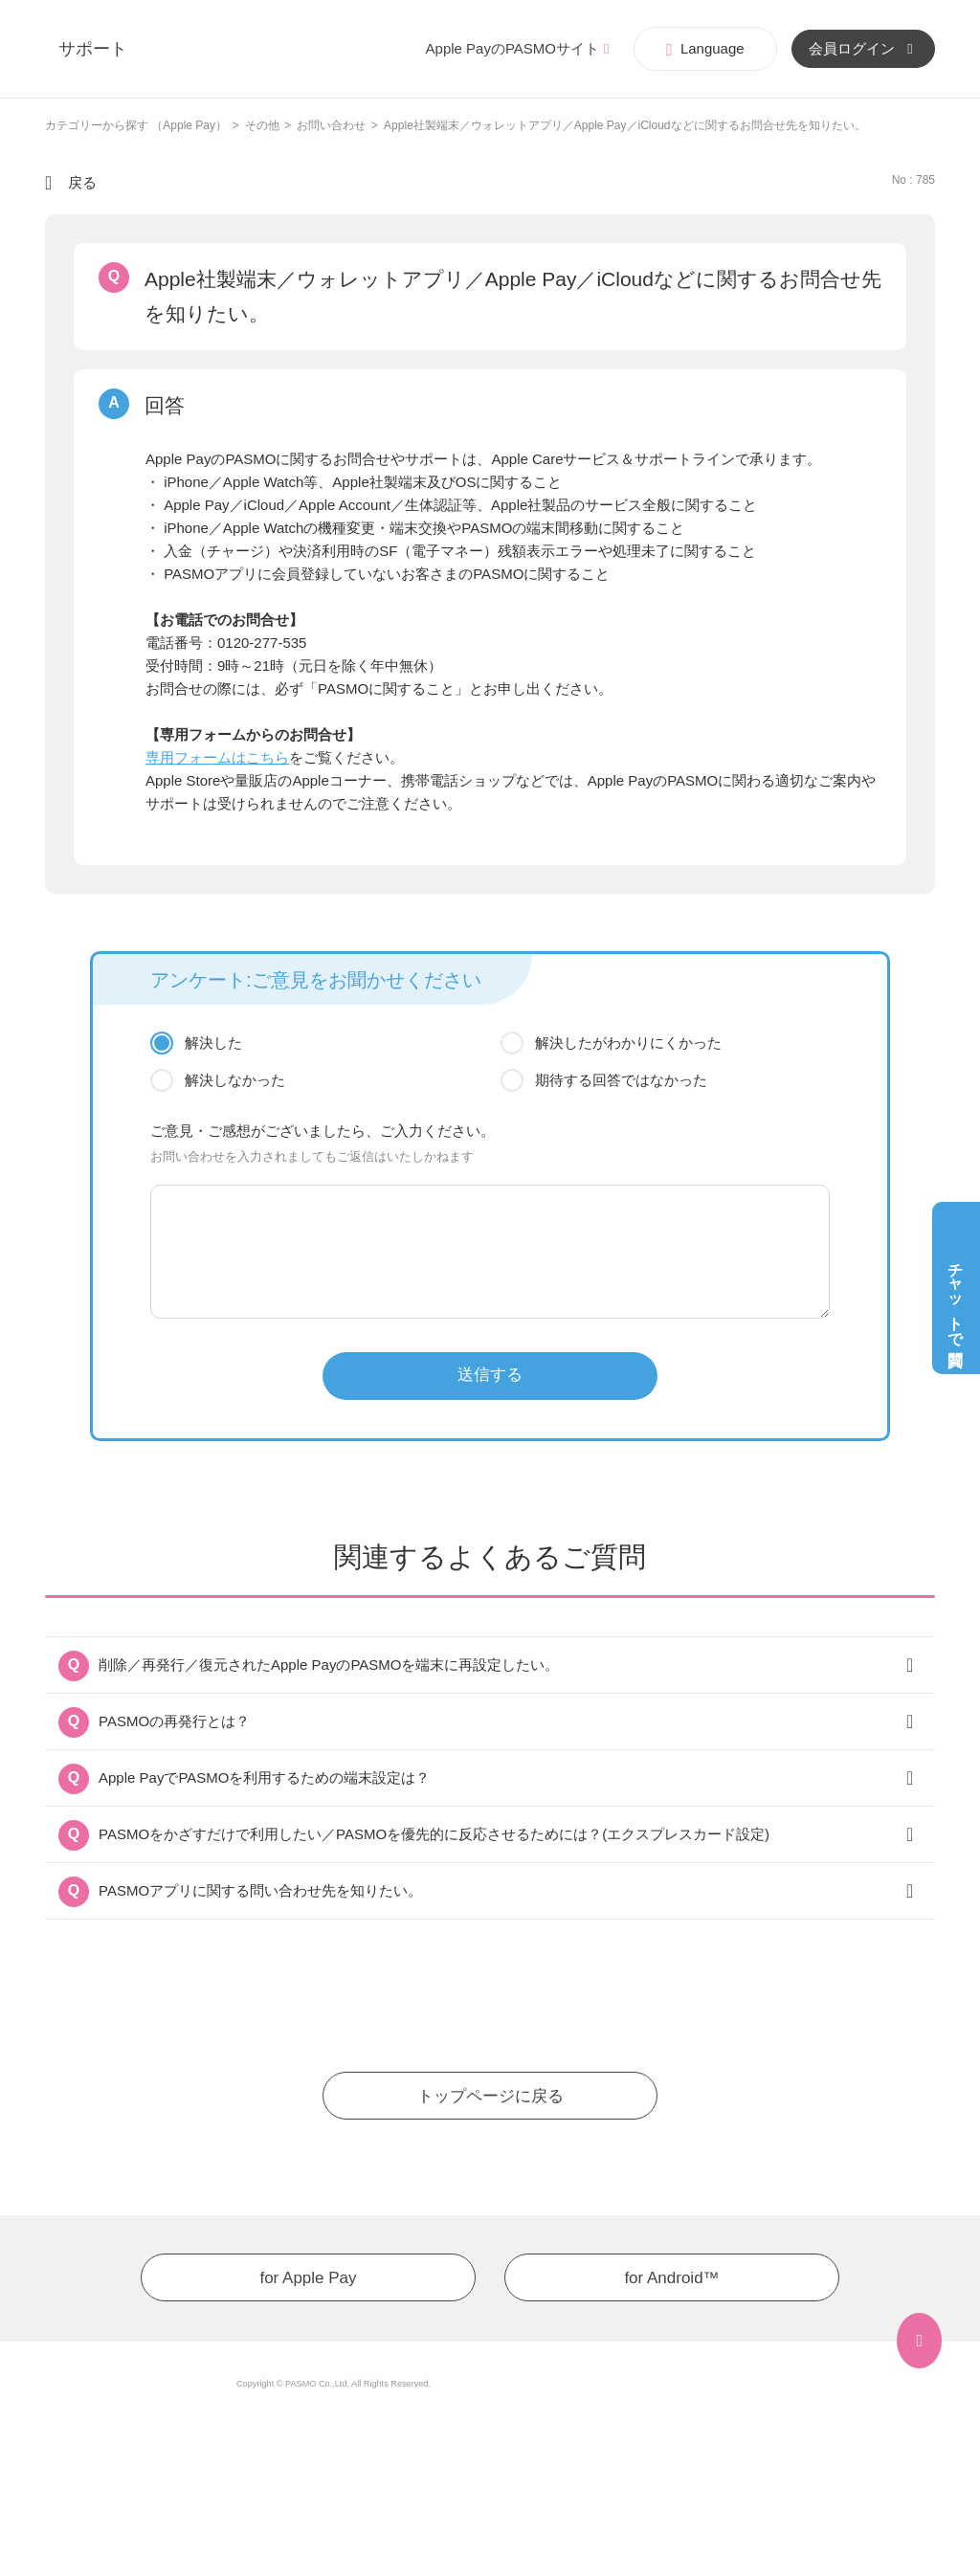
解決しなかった (235, 1080)
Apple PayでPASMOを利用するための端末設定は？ (264, 1777)
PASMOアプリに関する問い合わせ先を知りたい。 (260, 1890)
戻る (82, 182)
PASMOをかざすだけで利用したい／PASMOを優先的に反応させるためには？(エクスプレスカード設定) (434, 1834)
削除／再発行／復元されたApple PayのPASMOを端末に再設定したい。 (329, 1664)
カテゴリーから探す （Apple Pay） (136, 125)
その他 (262, 125)
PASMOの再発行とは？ (174, 1721)
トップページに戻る (490, 2096)
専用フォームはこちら (217, 757)
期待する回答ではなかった (621, 1080)
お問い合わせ (331, 125)
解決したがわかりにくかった (628, 1042)
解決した (213, 1042)
